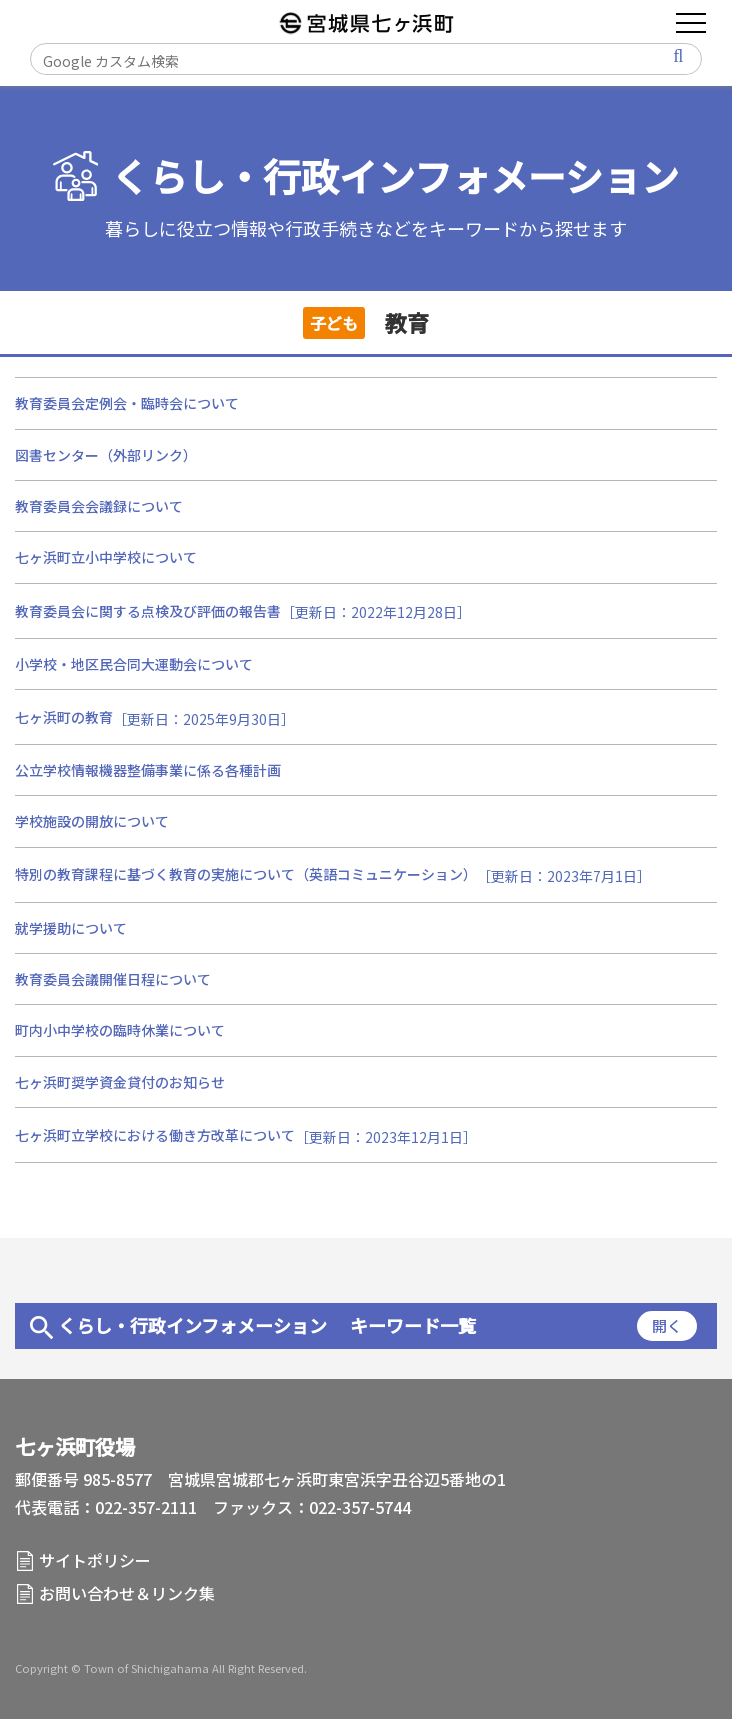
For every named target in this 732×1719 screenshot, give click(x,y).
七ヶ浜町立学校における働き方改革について (155, 1135)
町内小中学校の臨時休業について (120, 1030)
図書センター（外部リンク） (106, 455)
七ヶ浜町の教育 (64, 717)
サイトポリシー (95, 1560)
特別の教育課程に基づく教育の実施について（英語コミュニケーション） (246, 874)
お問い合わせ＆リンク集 (127, 1593)
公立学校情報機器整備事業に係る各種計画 (148, 770)
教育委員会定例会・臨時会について (127, 403)
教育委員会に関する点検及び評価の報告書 (148, 611)
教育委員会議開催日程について (113, 979)
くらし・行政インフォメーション (395, 176)
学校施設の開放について (92, 821)
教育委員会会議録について (99, 506)
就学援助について (71, 928)
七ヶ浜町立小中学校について (106, 557)
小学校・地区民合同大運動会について (134, 664)
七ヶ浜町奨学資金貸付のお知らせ (120, 1082)
